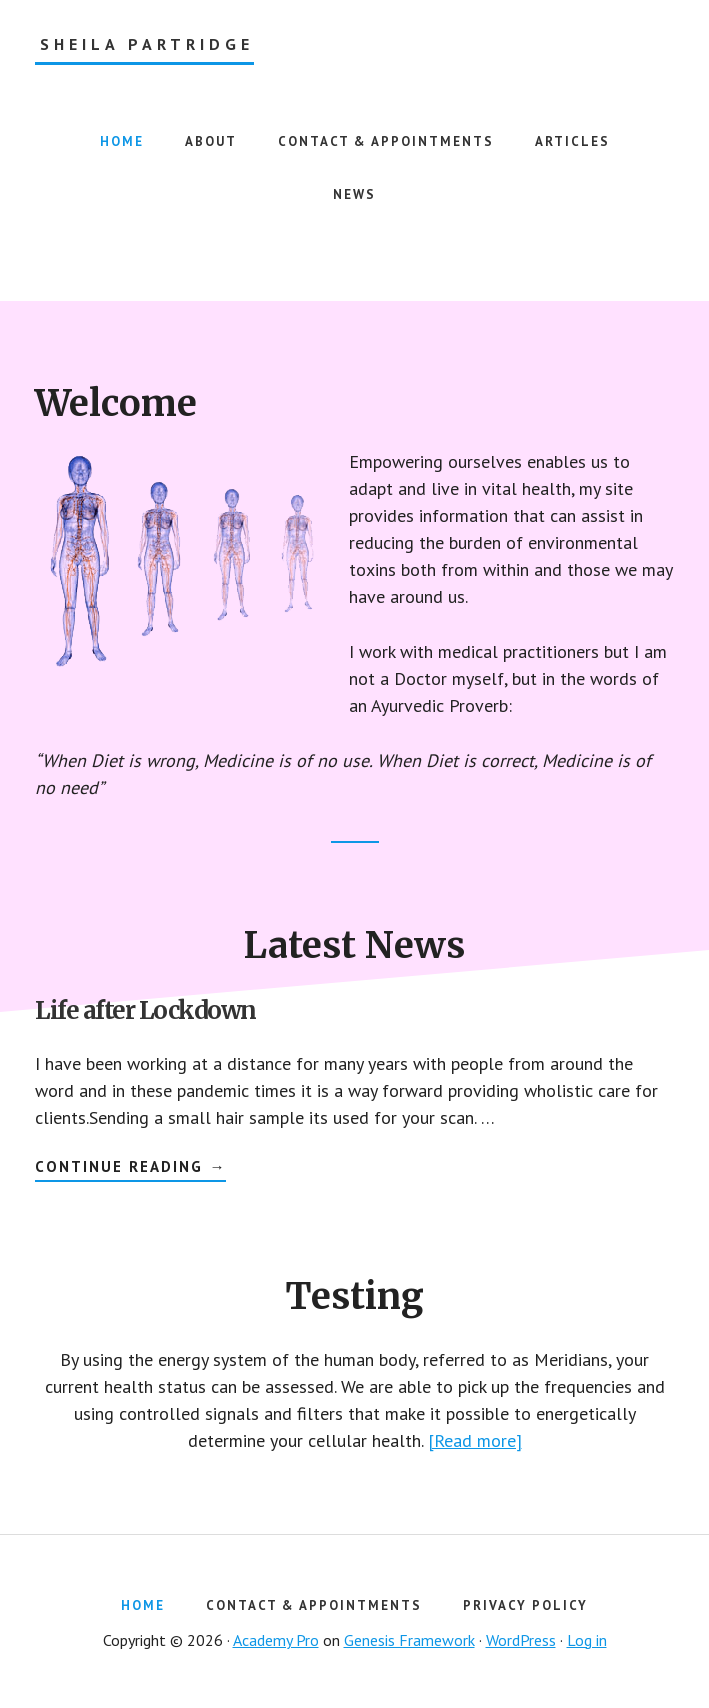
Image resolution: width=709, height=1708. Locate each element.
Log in (587, 1640)
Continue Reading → (130, 1169)
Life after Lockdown (145, 1010)
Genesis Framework (409, 1640)
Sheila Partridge (147, 44)
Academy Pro (276, 1640)
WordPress (521, 1640)
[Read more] (475, 1440)
